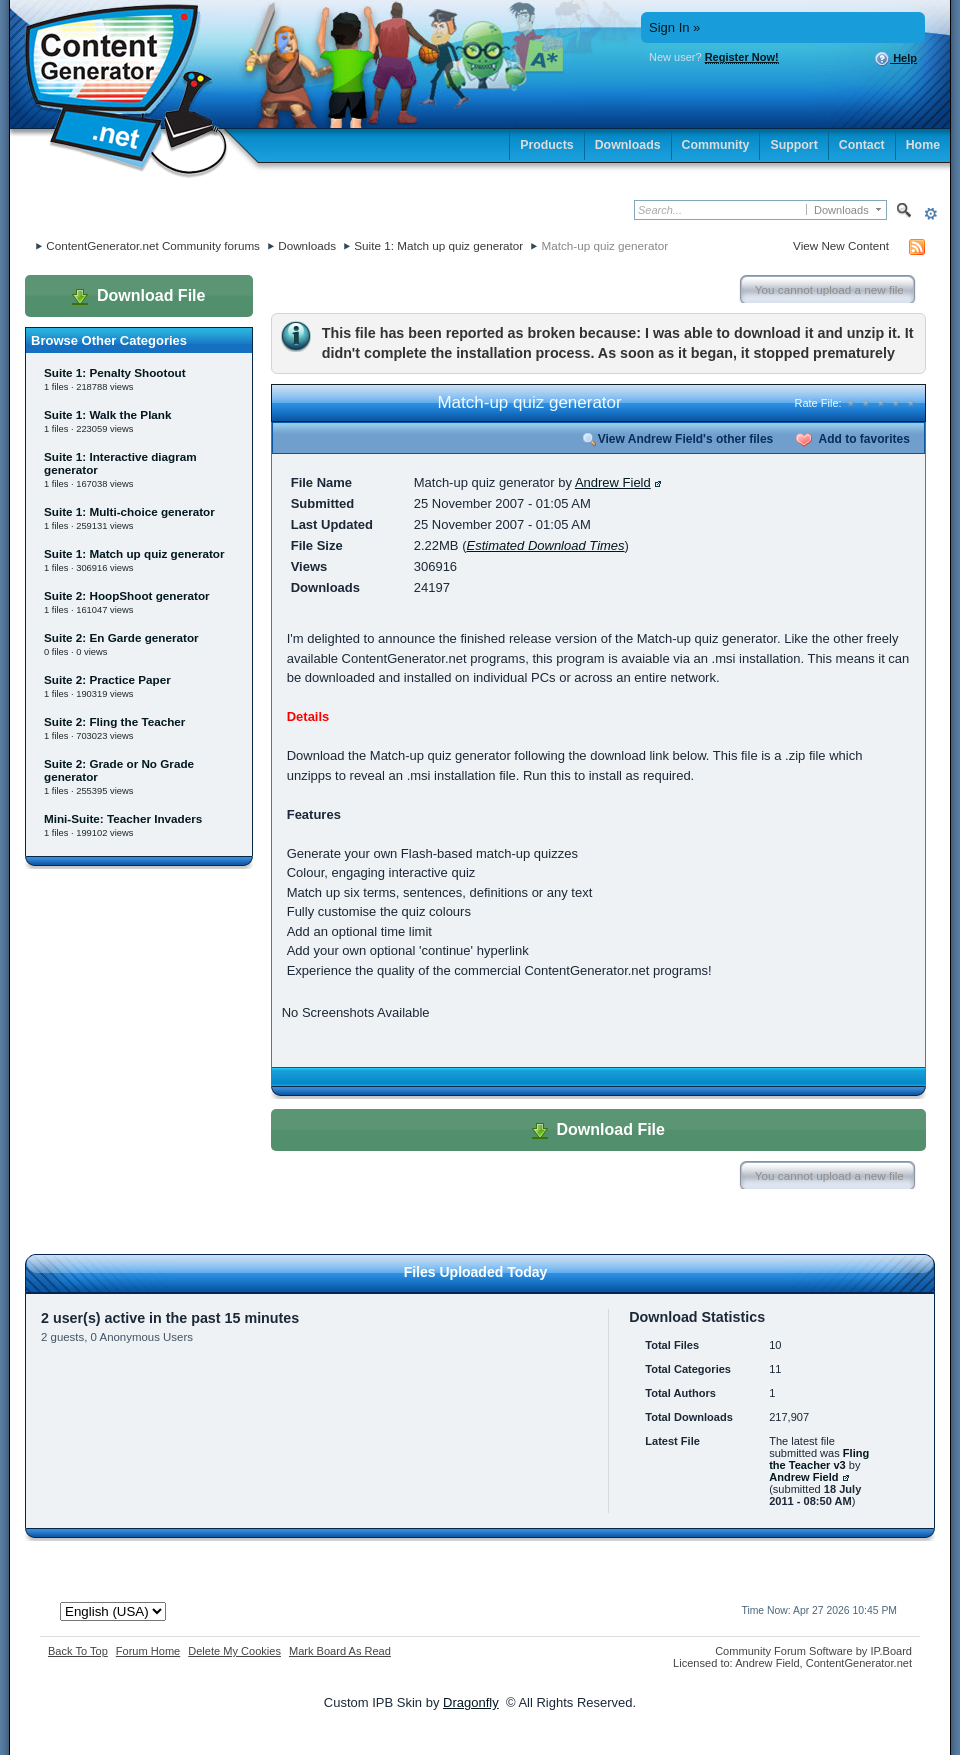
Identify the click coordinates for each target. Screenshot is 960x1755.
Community (716, 145)
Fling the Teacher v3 (819, 1459)
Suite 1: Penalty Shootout (115, 372)
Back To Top (78, 1651)
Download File (138, 296)
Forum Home (148, 1651)
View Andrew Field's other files (678, 439)
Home (923, 145)
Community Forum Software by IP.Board (813, 1651)
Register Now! (742, 57)
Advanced (930, 213)
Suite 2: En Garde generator (121, 637)
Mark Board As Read (340, 1651)
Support (793, 145)
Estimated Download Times (545, 545)
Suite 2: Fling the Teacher (114, 721)
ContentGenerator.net (859, 1663)
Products (547, 145)
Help (895, 59)
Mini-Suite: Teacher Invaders (123, 818)
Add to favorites (853, 439)
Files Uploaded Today (476, 1272)
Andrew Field (613, 482)
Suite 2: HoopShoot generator (127, 595)
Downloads (628, 145)
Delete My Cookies (234, 1651)
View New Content (841, 245)
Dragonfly (471, 1702)
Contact (862, 145)
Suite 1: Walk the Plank (108, 414)
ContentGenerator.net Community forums (153, 245)
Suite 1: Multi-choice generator (129, 511)
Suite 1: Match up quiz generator (438, 245)
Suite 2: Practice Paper (107, 679)
